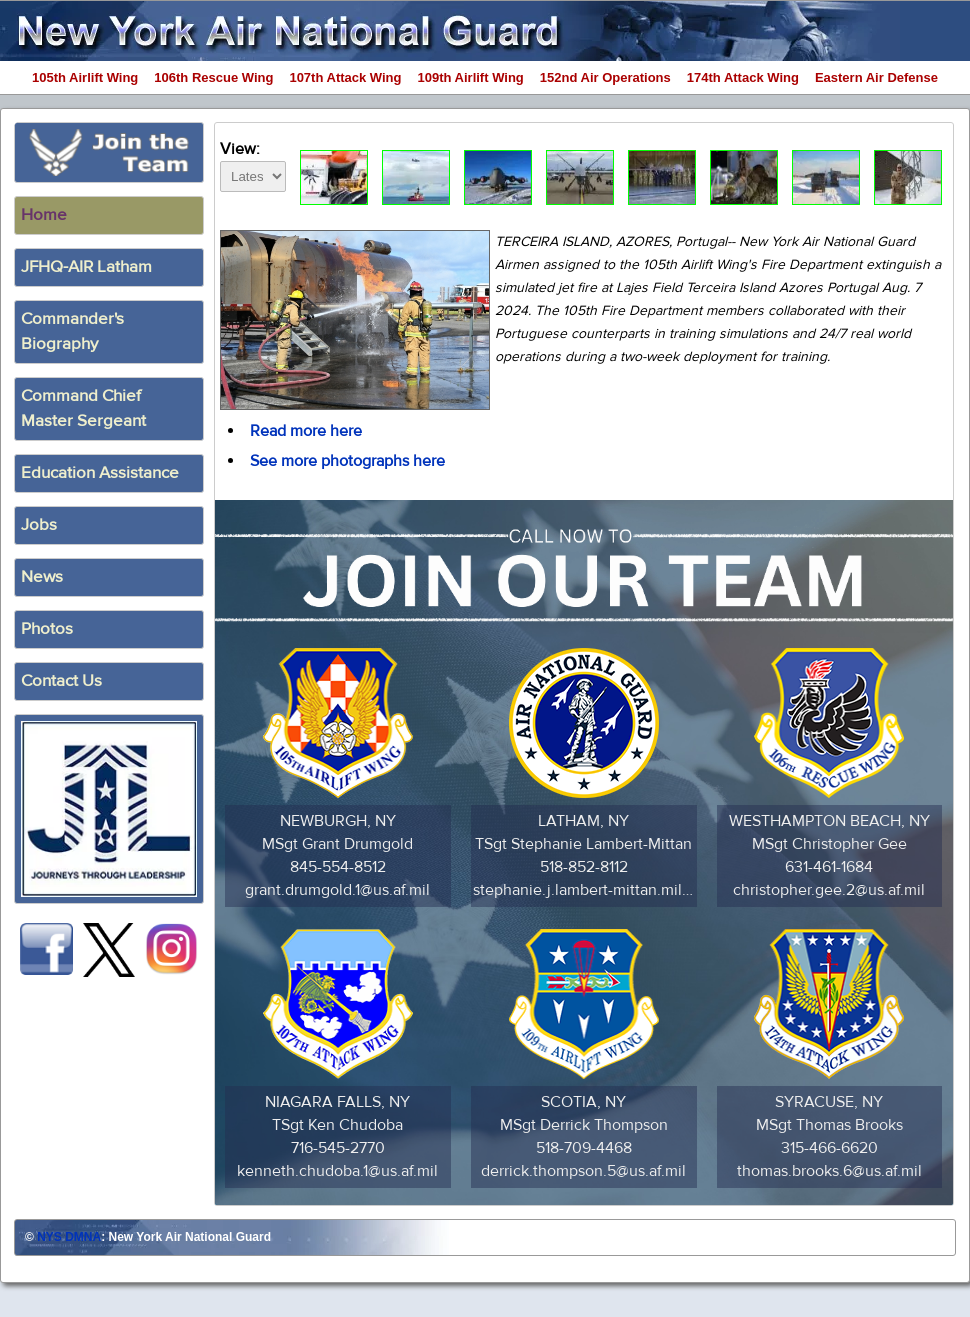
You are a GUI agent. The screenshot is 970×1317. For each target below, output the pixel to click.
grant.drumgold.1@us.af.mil (337, 890)
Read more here (306, 431)
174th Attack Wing (743, 77)
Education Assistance (100, 473)
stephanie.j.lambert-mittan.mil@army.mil (584, 890)
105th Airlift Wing (85, 77)
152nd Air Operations (605, 77)
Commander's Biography (72, 331)
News (42, 577)
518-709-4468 (584, 1148)
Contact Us (61, 681)
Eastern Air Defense (876, 77)
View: (253, 163)
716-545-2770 (338, 1148)
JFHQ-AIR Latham (86, 267)
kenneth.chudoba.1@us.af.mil (337, 1171)
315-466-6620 (829, 1148)
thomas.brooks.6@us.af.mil (829, 1171)
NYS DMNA (69, 1237)
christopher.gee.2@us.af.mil (829, 890)
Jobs (39, 525)
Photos (47, 629)
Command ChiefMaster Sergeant (83, 408)
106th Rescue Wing (213, 77)
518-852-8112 (584, 867)
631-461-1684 (829, 867)
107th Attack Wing (345, 77)
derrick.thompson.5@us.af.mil (583, 1171)
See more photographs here (347, 461)
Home (44, 215)
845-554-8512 (338, 867)
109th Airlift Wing (471, 77)
